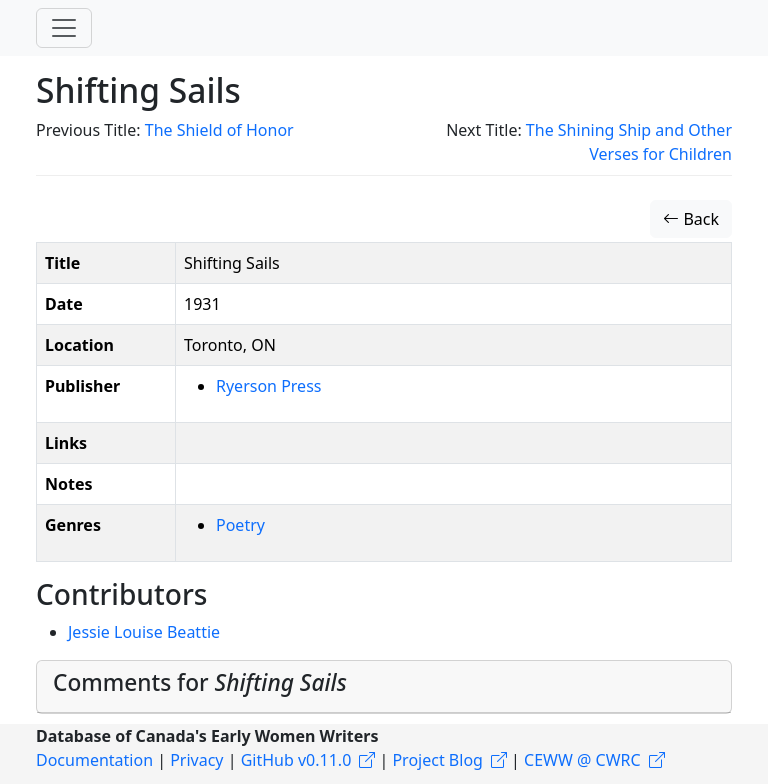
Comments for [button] (200, 682)
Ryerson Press (268, 386)
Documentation (94, 760)
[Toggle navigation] (64, 28)
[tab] (384, 687)
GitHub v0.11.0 (296, 760)
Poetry (240, 525)
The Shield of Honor (219, 130)
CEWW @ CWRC (582, 760)
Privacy (196, 760)
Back (691, 219)
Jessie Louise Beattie (144, 632)
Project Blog (437, 760)
